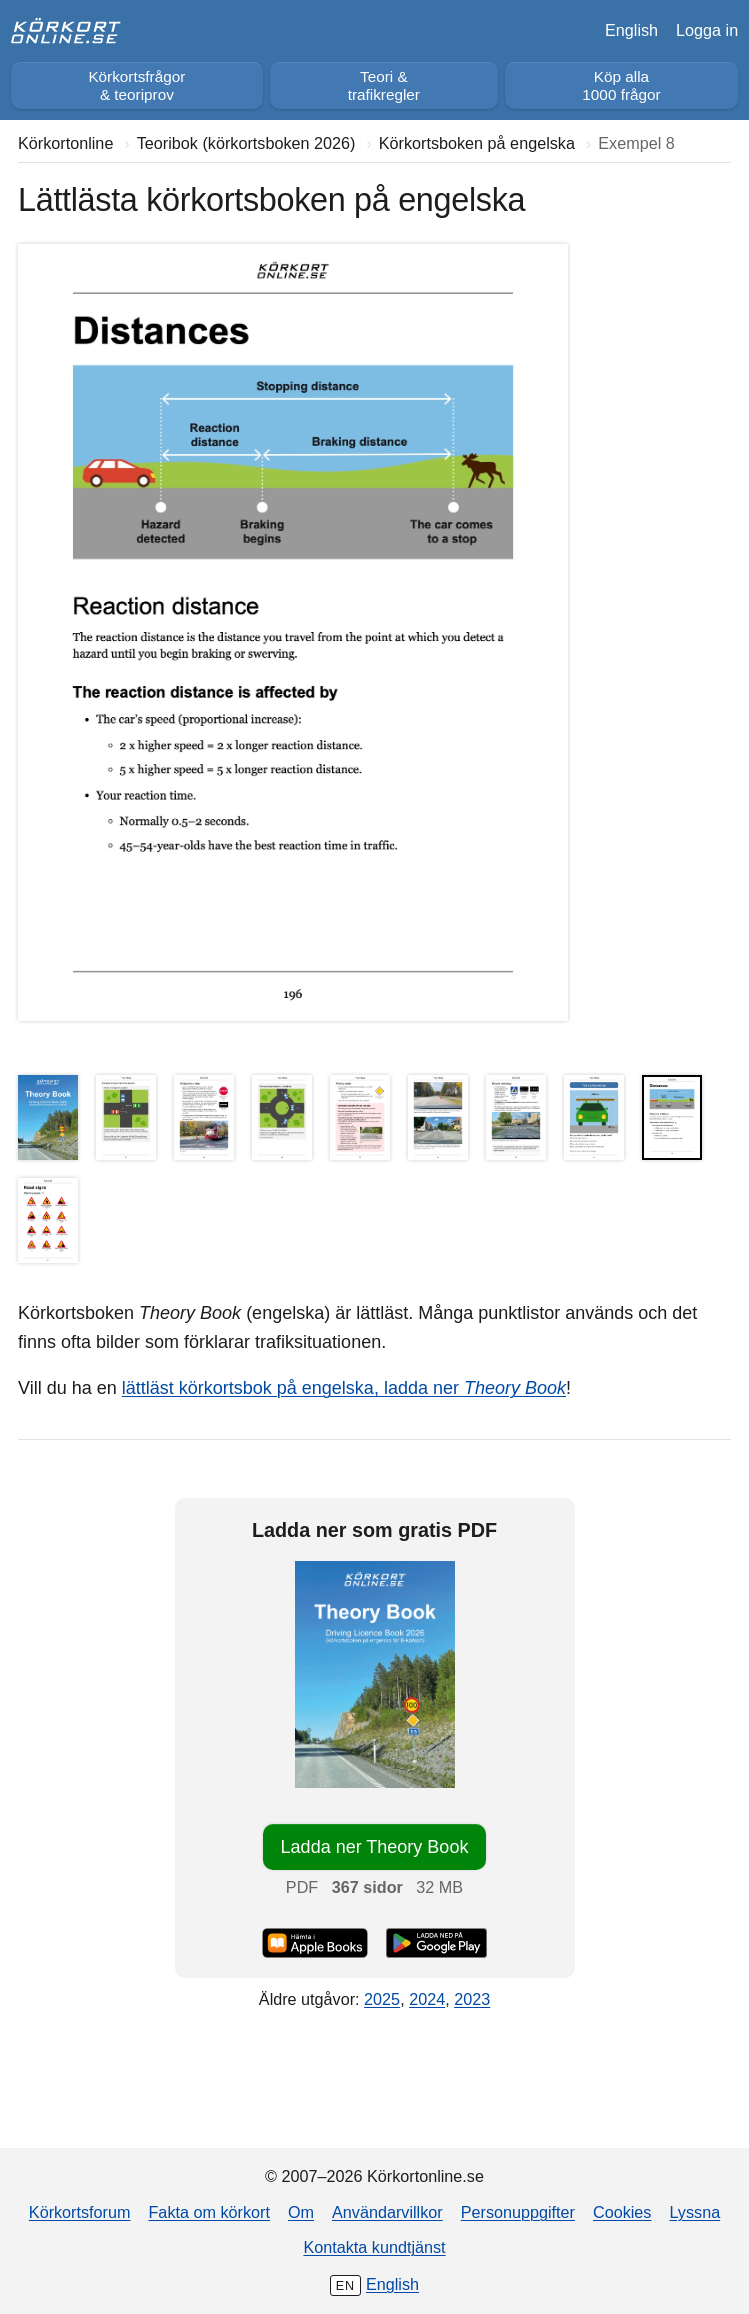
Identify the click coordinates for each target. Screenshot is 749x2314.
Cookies (622, 2212)
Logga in (707, 30)
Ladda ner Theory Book (375, 1847)
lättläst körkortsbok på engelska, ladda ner (344, 1388)
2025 (382, 1999)
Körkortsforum (80, 2212)
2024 (427, 1999)
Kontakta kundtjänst (374, 2247)
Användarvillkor (387, 2212)
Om (301, 2212)
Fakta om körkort (208, 2212)
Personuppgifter (518, 2212)
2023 (472, 1999)
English (631, 30)
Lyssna (694, 2212)
